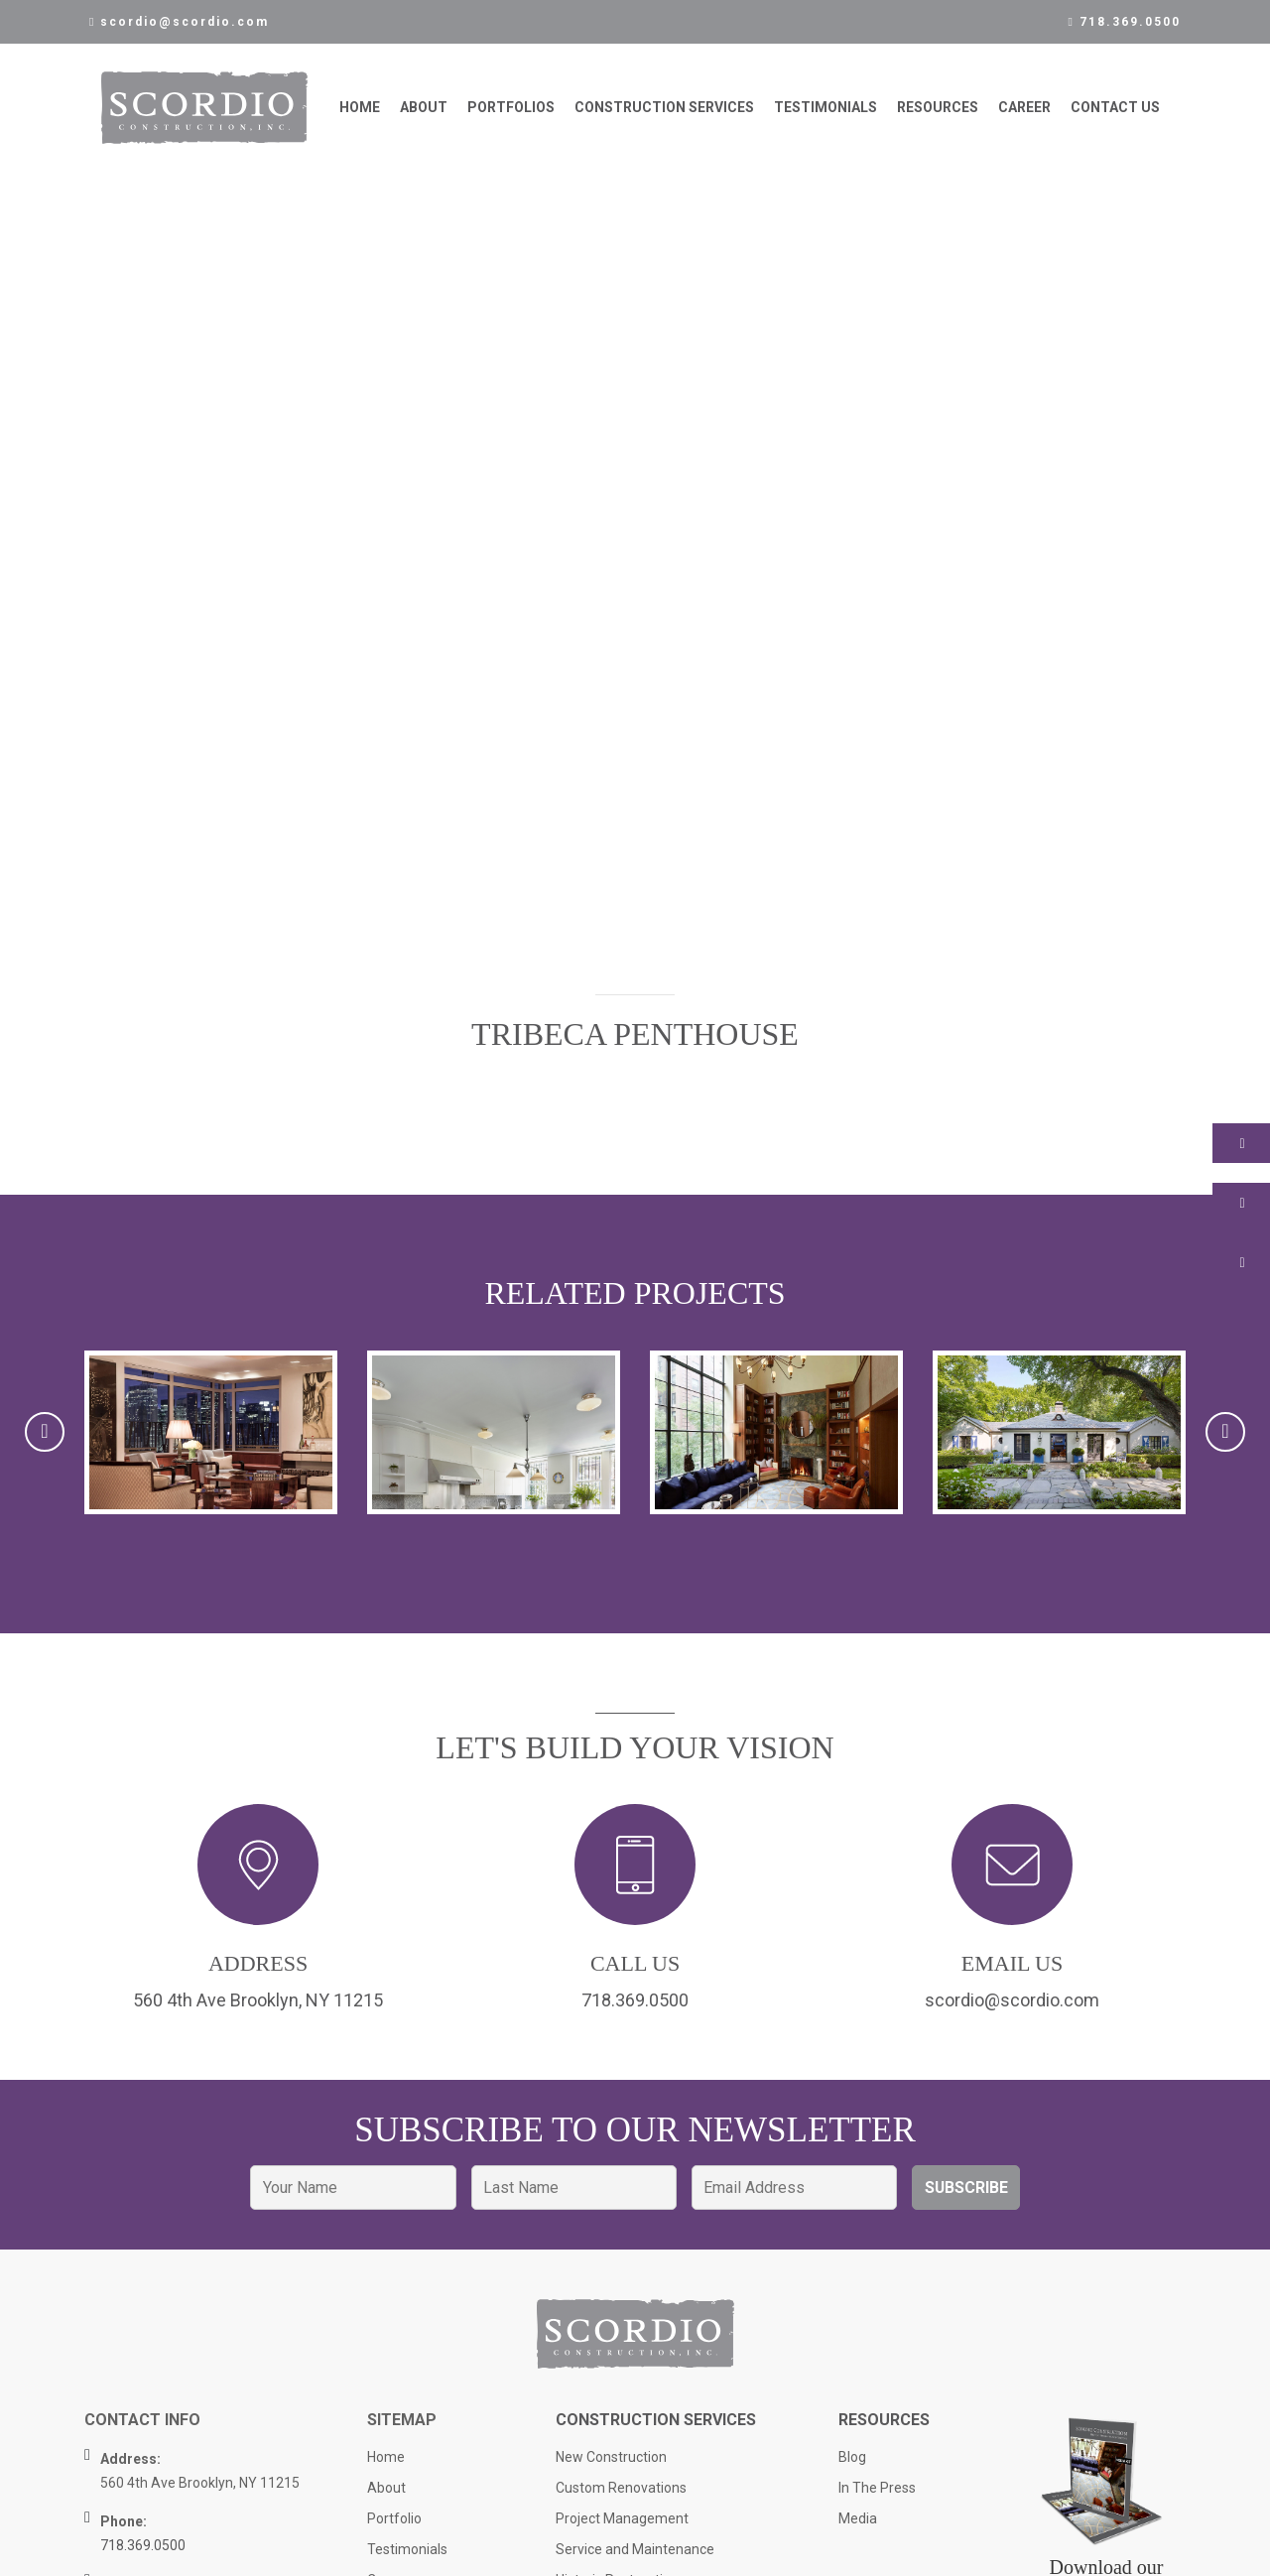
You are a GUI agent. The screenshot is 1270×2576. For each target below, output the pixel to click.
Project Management (622, 2522)
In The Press (877, 2492)
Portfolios (511, 108)
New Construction (611, 2461)
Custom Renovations (621, 2492)
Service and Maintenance (635, 2553)
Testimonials (825, 108)
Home (359, 108)
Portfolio (394, 2522)
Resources (937, 108)
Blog (852, 2461)
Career (1024, 108)
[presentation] (44, 1434)
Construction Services (664, 108)
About (423, 108)
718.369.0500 (1125, 22)
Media (857, 2522)
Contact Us (1115, 108)
